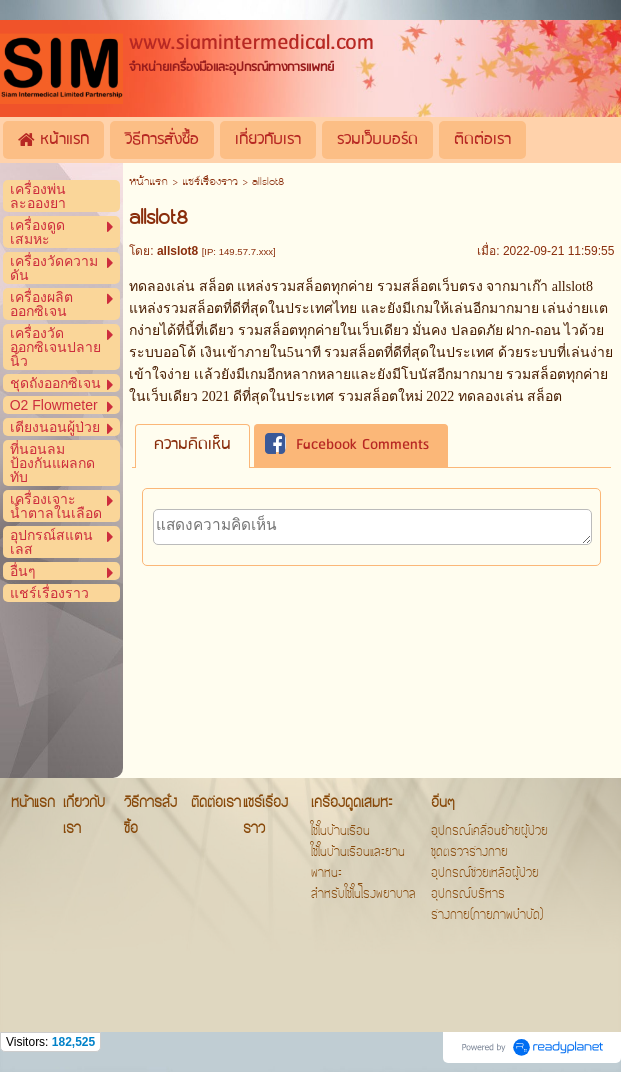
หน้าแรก (148, 182)
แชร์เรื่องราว (210, 182)
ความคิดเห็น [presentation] (192, 445)
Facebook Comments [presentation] (347, 446)
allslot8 (572, 286)
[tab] (192, 445)
